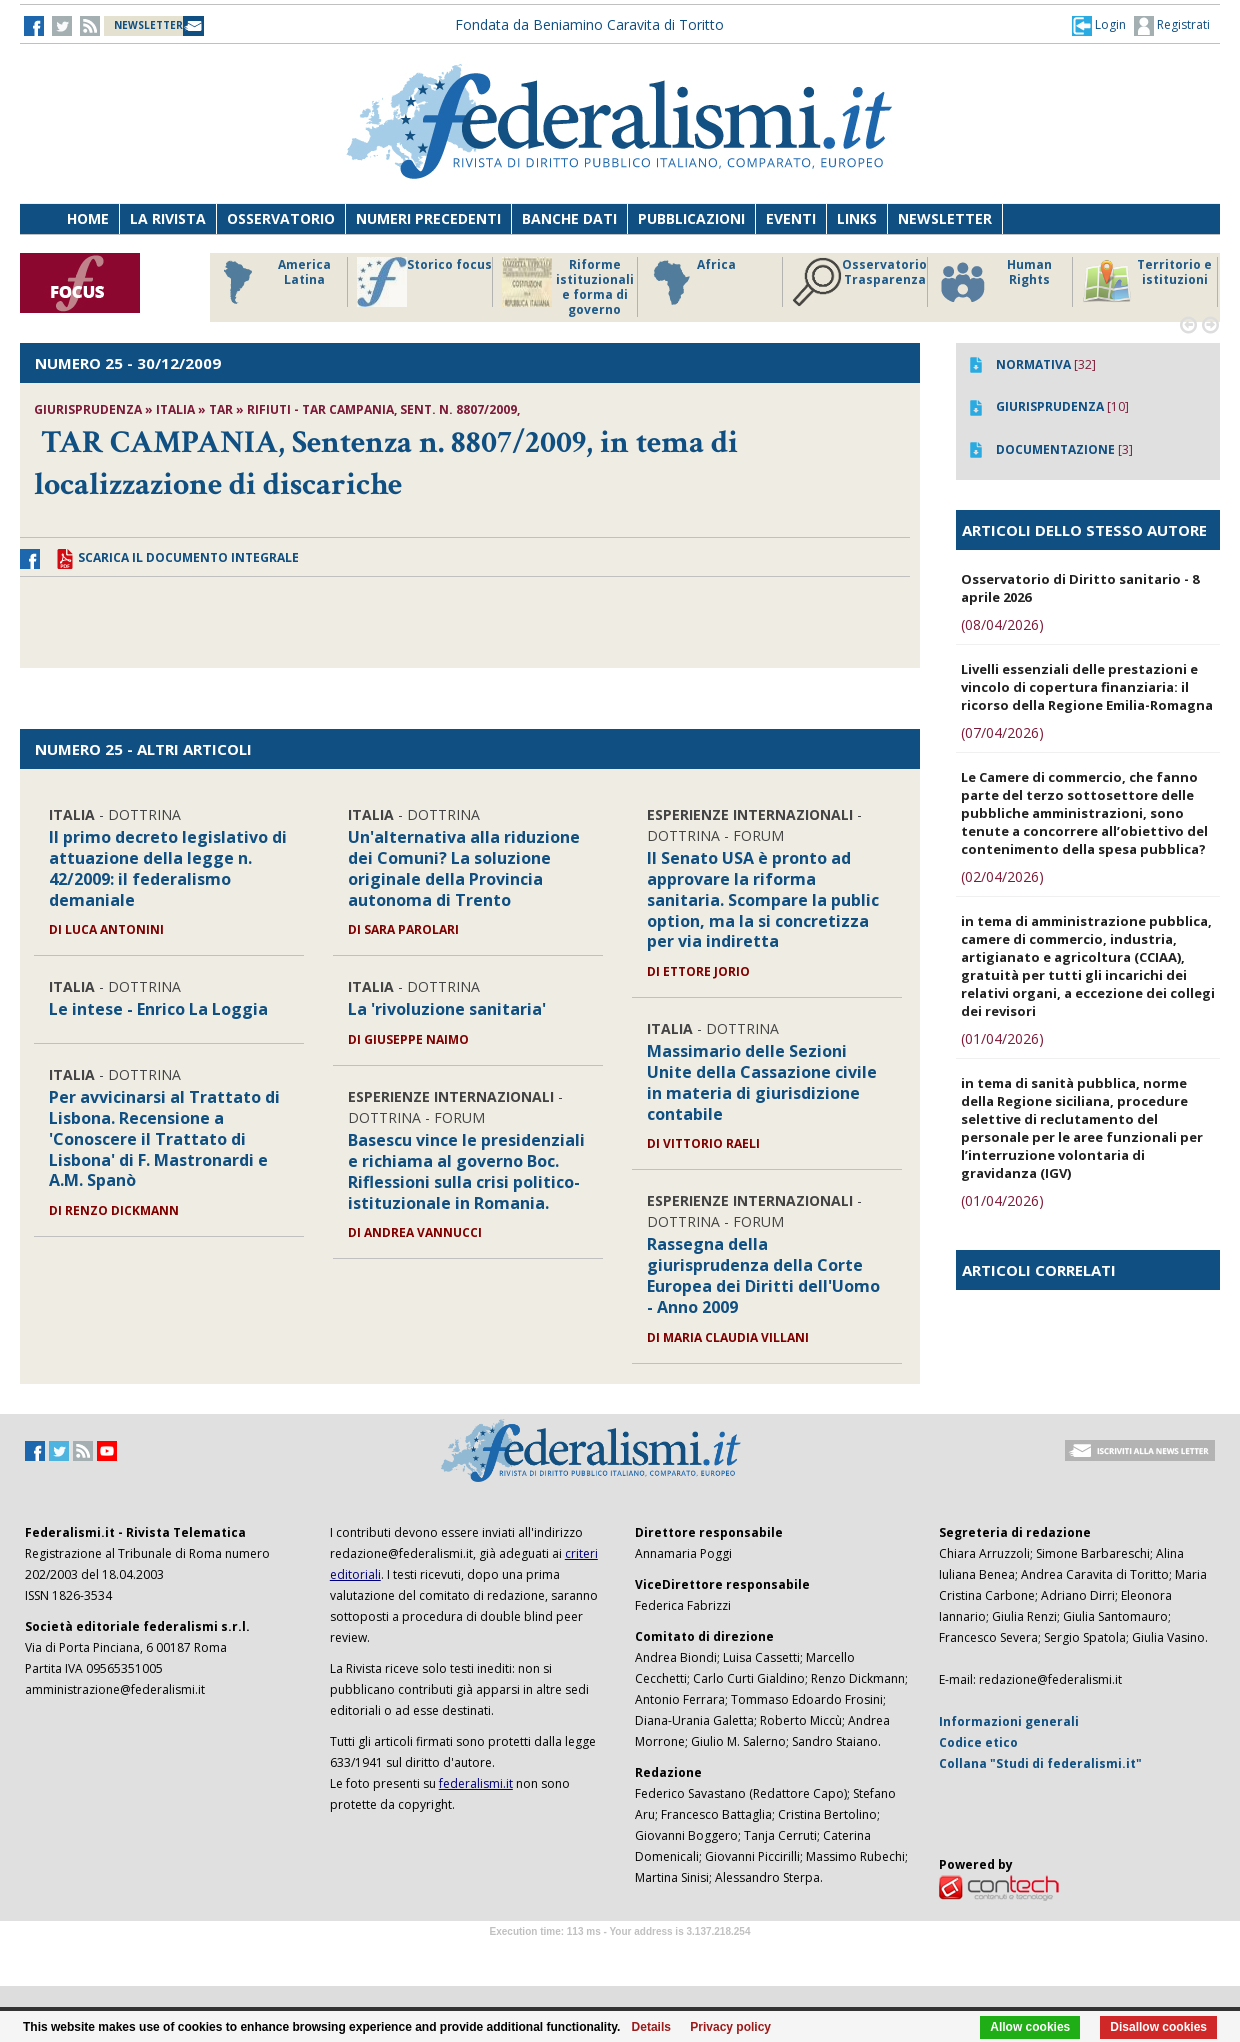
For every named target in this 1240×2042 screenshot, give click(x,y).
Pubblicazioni (691, 218)
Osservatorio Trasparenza (859, 282)
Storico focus (424, 282)
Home (88, 218)
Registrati (1172, 26)
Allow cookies (1030, 2027)
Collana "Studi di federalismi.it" (1040, 1763)
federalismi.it (476, 1783)
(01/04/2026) (1002, 1038)
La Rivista (168, 218)
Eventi (791, 218)
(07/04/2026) (1002, 732)
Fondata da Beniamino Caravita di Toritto (589, 24)
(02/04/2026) (1002, 876)
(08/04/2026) (1002, 624)
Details (651, 2027)
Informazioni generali (1009, 1721)
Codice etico (978, 1742)
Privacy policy (730, 2027)
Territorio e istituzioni (1147, 282)
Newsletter (945, 218)
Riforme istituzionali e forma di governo (568, 287)
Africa (691, 282)
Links (857, 218)
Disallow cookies (1158, 2027)
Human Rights (994, 282)
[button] (1099, 25)
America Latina (271, 282)
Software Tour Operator (620, 1954)
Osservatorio (281, 218)
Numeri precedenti (428, 218)
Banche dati (569, 218)
